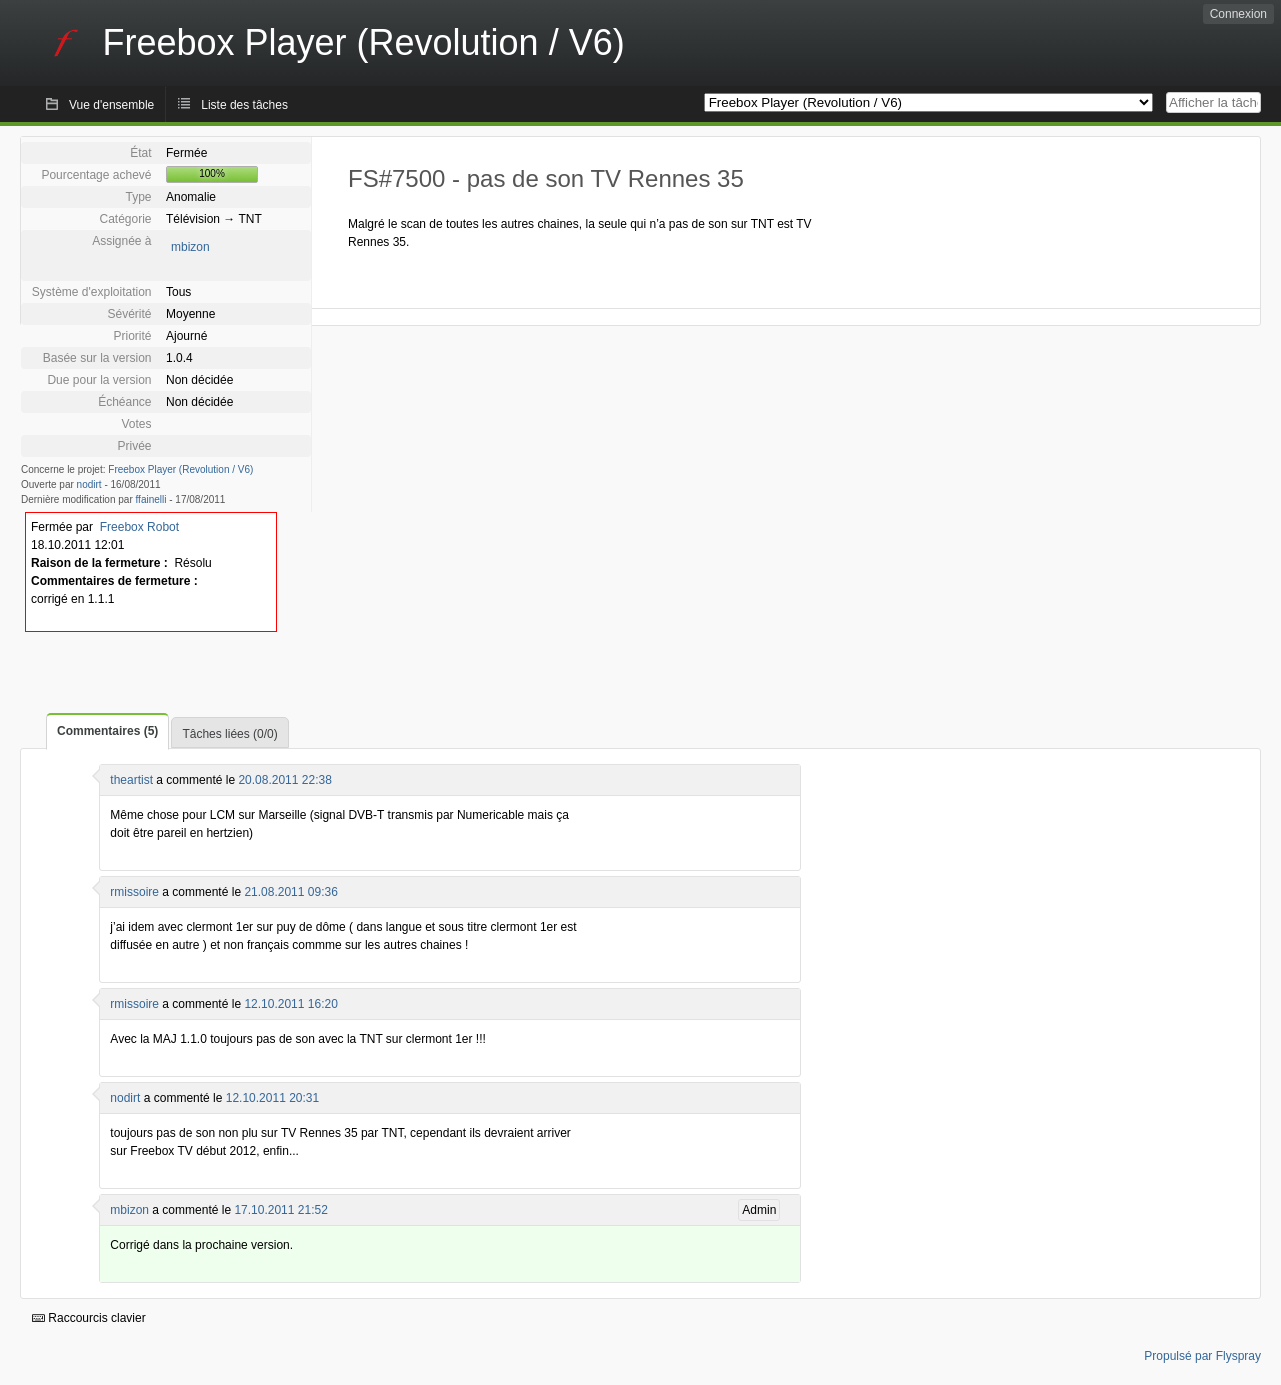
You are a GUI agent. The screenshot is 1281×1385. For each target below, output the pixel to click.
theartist (131, 780)
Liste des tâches (244, 105)
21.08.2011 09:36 (290, 892)
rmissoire (134, 892)
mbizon (190, 247)
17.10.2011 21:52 (280, 1210)
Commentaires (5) (107, 731)
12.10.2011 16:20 (290, 1004)
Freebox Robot (139, 527)
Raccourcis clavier (89, 1318)
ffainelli (151, 499)
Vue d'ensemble (111, 105)
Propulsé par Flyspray (1202, 1356)
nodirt (89, 484)
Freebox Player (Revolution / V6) (180, 469)
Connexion (1238, 14)
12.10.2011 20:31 (272, 1098)
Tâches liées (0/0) (229, 734)
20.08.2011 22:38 (284, 780)
